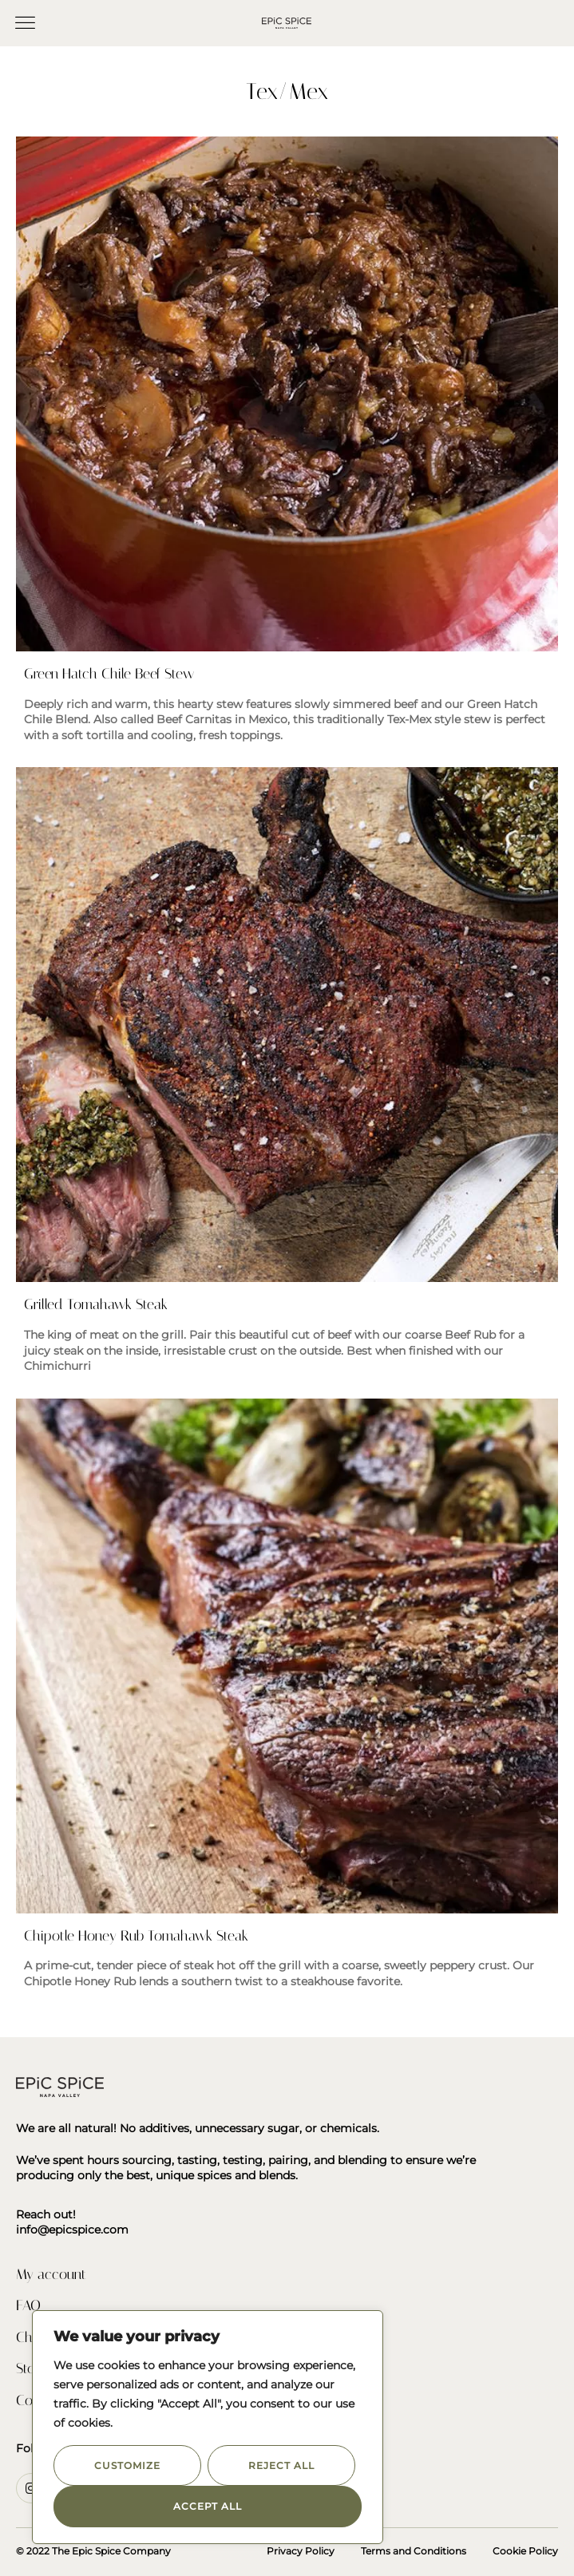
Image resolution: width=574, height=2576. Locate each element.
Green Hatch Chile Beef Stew (109, 674)
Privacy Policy (301, 2551)
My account (51, 2274)
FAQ (28, 2305)
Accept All (207, 2506)
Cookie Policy (525, 2551)
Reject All (281, 2465)
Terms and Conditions (413, 2551)
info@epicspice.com (72, 2229)
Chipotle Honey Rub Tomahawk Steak (136, 1936)
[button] (25, 23)
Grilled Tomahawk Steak (96, 1304)
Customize (127, 2465)
